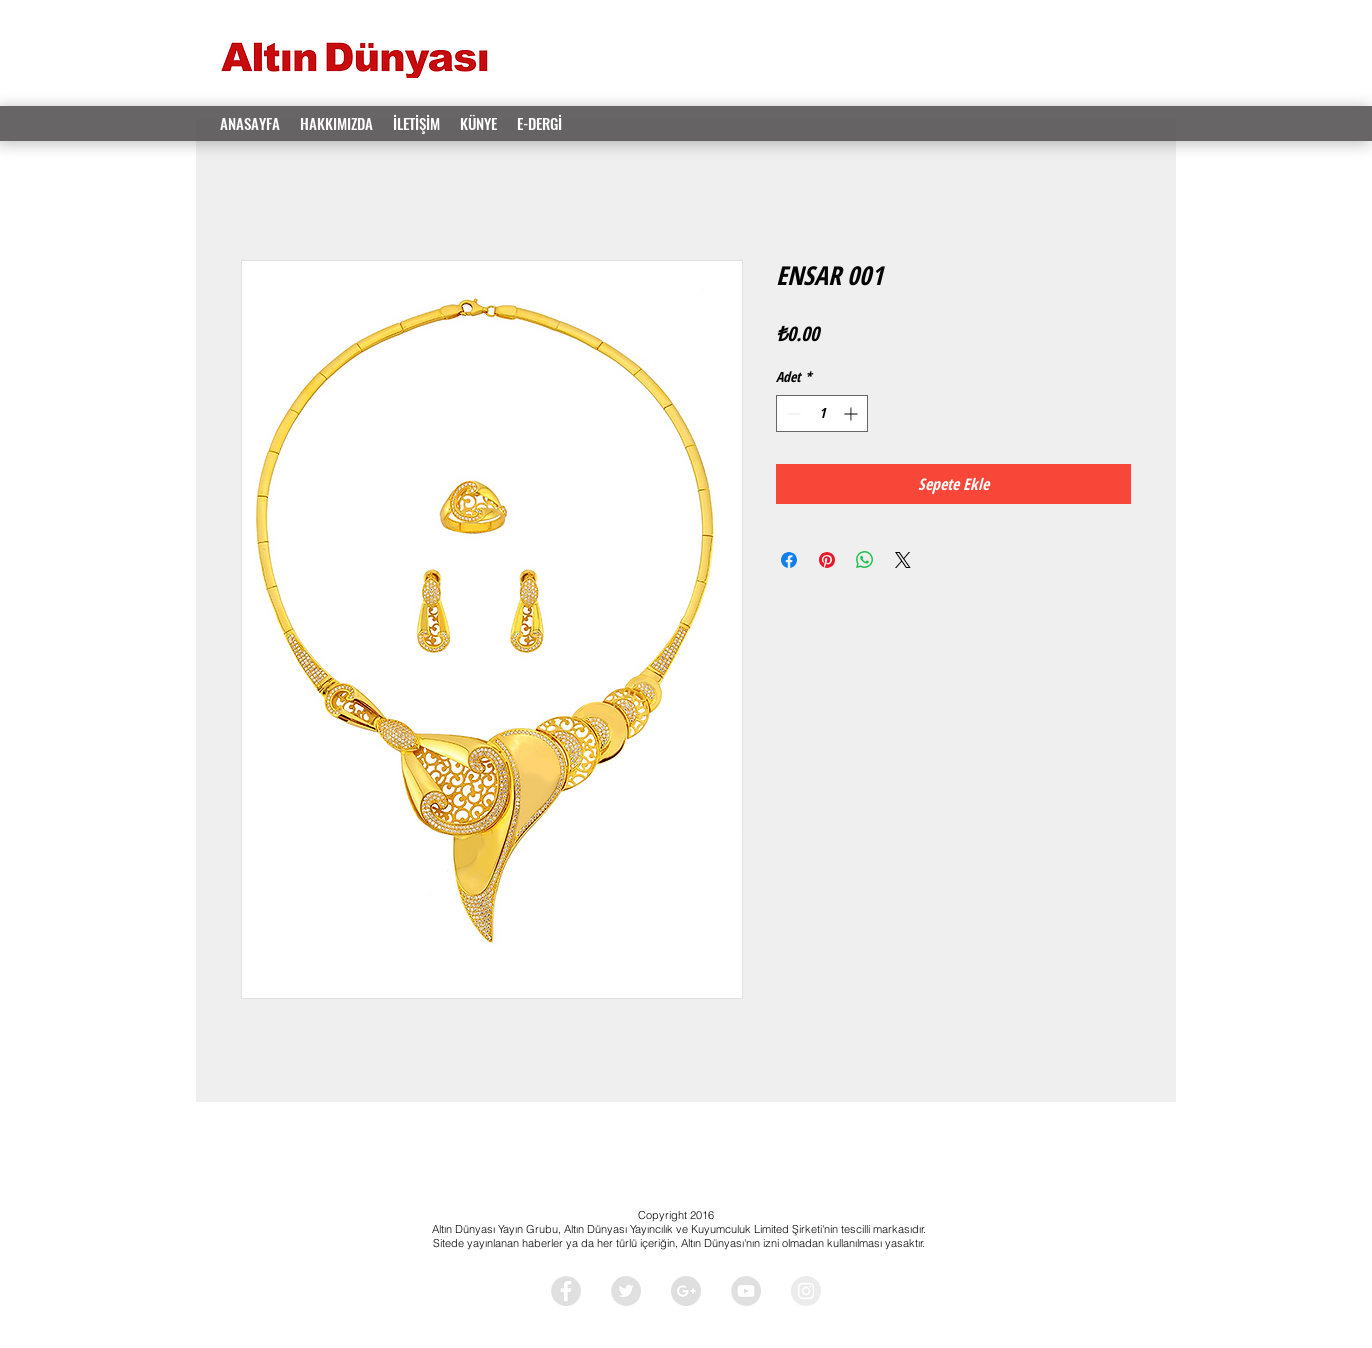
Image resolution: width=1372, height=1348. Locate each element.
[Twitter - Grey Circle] (626, 1291)
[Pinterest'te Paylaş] (827, 560)
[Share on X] (903, 560)
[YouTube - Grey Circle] (746, 1291)
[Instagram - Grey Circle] (806, 1291)
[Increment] (852, 413)
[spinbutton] (822, 413)
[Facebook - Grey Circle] (566, 1291)
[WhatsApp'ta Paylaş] (865, 560)
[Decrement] (791, 413)
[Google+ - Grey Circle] (686, 1291)
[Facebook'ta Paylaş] (789, 560)
